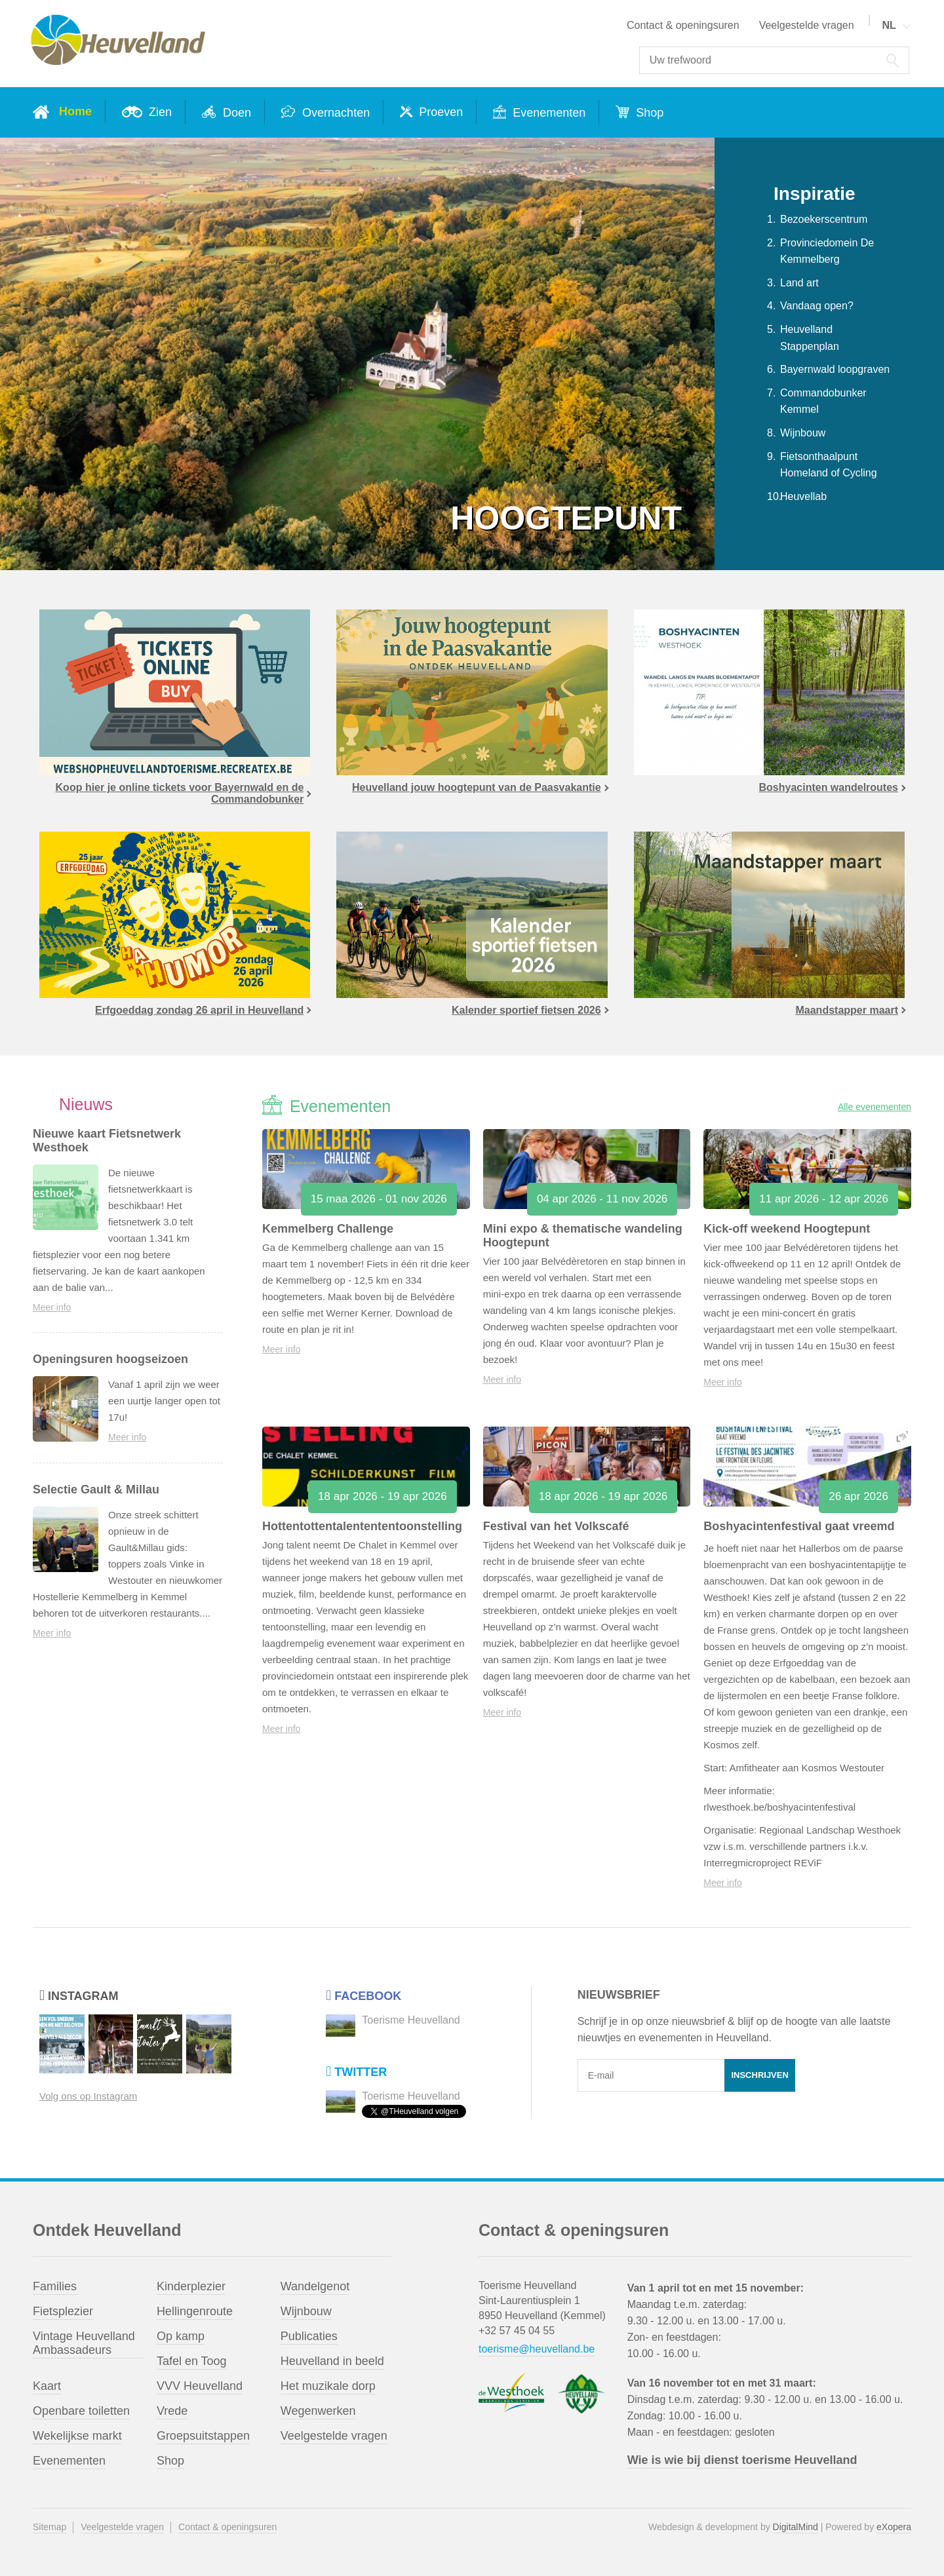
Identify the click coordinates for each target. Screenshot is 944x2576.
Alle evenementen (874, 1107)
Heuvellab (803, 496)
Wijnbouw (802, 432)
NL (888, 25)
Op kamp (181, 2336)
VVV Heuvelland (200, 2386)
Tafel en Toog (192, 2361)
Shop (648, 112)
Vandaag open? (817, 305)
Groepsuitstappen (203, 2435)
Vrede (172, 2410)
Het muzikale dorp (328, 2386)
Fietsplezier (63, 2311)
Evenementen (547, 112)
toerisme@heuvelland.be (537, 2349)
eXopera (893, 2527)
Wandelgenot (315, 2286)
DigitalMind (795, 2527)
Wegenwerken (318, 2410)
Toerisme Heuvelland (411, 2020)
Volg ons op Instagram (88, 2096)
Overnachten (334, 112)
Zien (159, 112)
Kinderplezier (191, 2286)
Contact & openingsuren (683, 25)
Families (55, 2286)
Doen (235, 112)
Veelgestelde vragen (806, 25)
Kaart (47, 2386)
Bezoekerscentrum (823, 219)
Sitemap (49, 2527)
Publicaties (309, 2336)
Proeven (439, 112)
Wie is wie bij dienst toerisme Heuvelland (742, 2460)
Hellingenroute (195, 2311)
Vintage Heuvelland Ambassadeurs (84, 2343)
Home (75, 111)
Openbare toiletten (81, 2410)
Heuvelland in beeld (332, 2361)
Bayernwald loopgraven (835, 369)
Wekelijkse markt (77, 2435)
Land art (799, 282)
